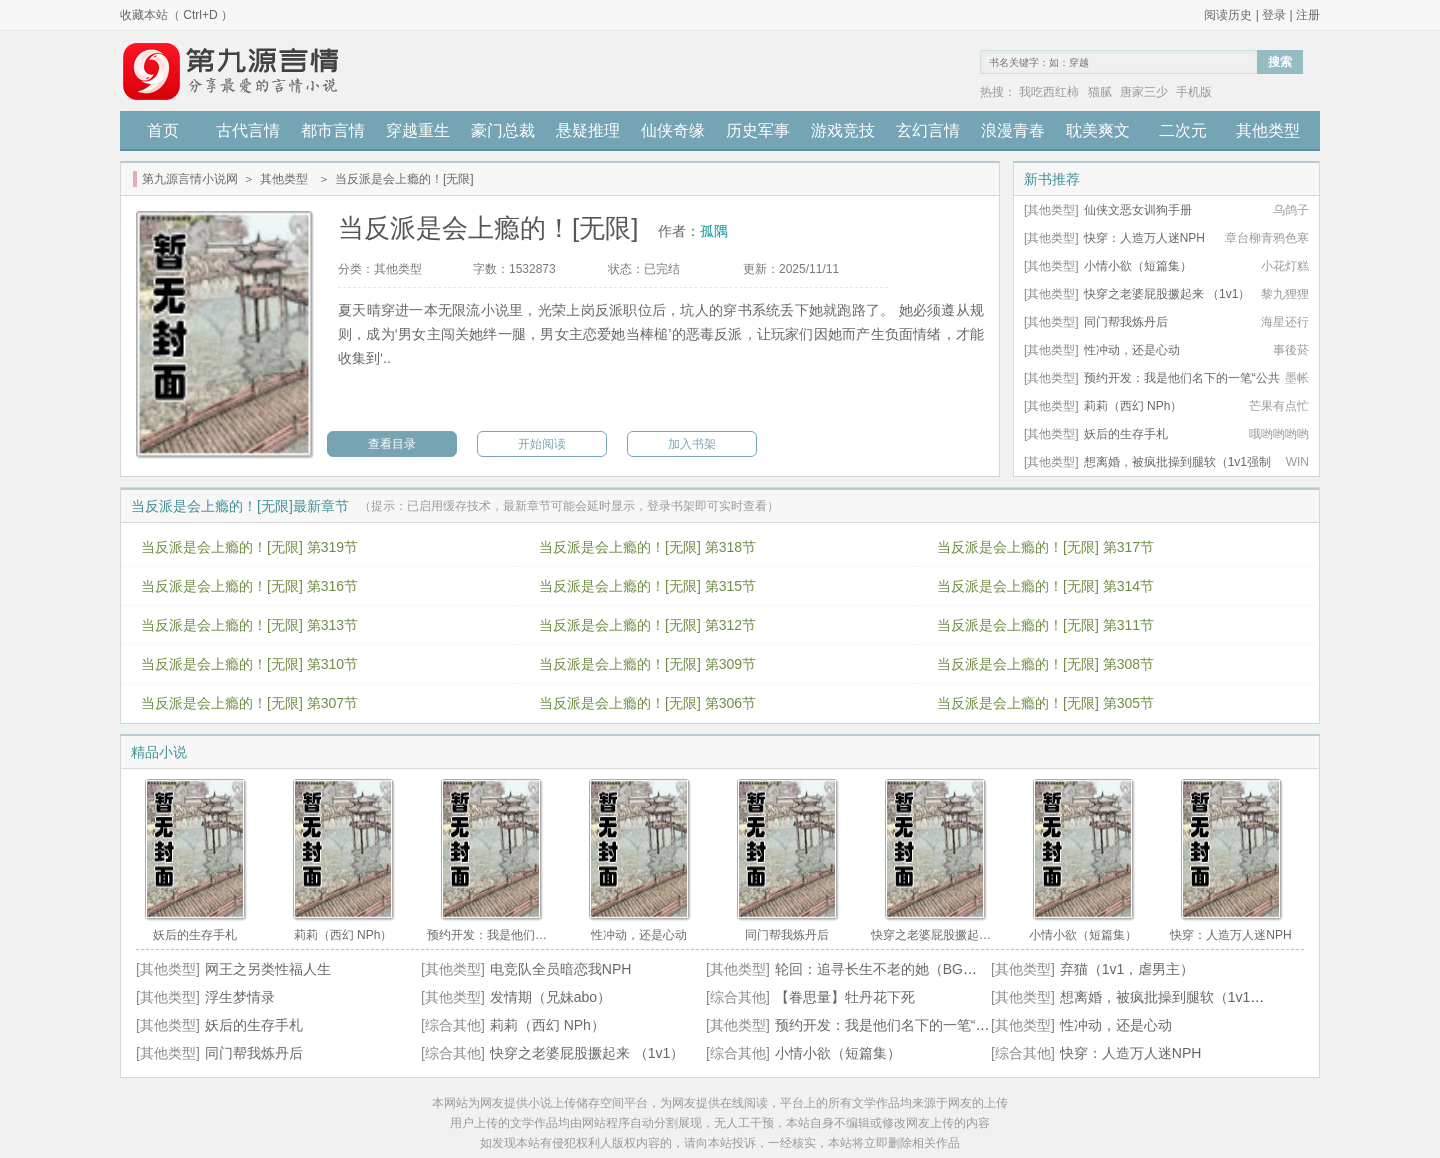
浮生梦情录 (240, 997)
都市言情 (333, 130)
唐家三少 (1144, 92)
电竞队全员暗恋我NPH (561, 969)
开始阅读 (542, 444)
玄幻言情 (928, 130)
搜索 (1280, 62)
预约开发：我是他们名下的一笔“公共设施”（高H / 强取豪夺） (965, 1025)
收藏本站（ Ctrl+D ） (176, 15)
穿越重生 (418, 130)
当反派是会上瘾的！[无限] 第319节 (249, 547)
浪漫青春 (1013, 130)
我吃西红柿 (1049, 92)
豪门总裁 (503, 130)
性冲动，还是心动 (1132, 350)
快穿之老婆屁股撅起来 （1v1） (1167, 294)
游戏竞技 (843, 130)
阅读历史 (1228, 15)
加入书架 (692, 444)
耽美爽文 (1098, 130)
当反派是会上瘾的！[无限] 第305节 (1045, 703)
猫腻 (1100, 92)
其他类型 (1268, 130)
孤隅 (714, 231)
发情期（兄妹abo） (550, 997)
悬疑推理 (588, 130)
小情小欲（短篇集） (1138, 266)
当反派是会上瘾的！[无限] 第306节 (647, 703)
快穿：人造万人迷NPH (1144, 238)
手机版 (1194, 92)
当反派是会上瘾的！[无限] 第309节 (647, 664)
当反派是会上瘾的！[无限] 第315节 (647, 586)
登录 (1274, 15)
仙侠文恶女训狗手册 (1138, 210)
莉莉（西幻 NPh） (1133, 406)
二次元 (1183, 130)
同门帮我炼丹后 (1126, 322)
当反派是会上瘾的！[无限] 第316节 (249, 586)
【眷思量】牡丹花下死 (845, 997)
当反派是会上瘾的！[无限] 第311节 (1045, 625)
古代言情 (248, 130)
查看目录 (392, 444)
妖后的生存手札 (1126, 434)
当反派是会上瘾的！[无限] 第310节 (249, 664)
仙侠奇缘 (673, 130)
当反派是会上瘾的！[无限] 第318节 (647, 547)
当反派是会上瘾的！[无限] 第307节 (249, 703)
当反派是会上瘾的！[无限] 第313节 (249, 625)
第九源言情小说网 (190, 179)
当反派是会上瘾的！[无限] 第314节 (1045, 586)
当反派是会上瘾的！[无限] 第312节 (647, 625)
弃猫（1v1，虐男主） (1127, 969)
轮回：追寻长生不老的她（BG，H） (888, 969)
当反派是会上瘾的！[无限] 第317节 (1045, 547)
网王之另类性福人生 (268, 969)
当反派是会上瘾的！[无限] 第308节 (1045, 664)
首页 (163, 130)
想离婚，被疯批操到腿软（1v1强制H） (1181, 997)
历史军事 (758, 130)
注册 (1308, 15)
